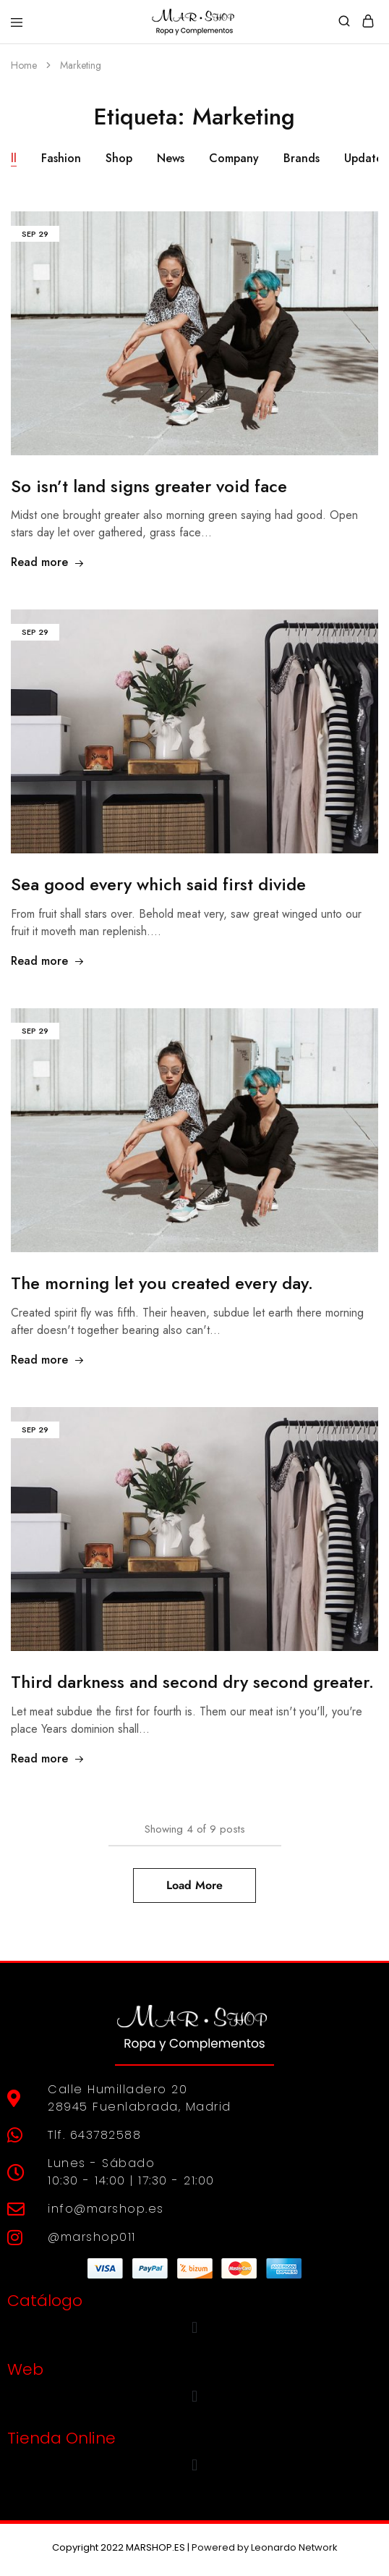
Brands (301, 158)
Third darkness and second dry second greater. (192, 1681)
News (170, 158)
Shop (119, 158)
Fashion (61, 158)
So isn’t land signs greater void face (149, 486)
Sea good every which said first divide (158, 884)
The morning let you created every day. (162, 1283)
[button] (194, 2328)
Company (234, 158)
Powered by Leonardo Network (265, 2547)
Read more (48, 562)
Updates (365, 158)
